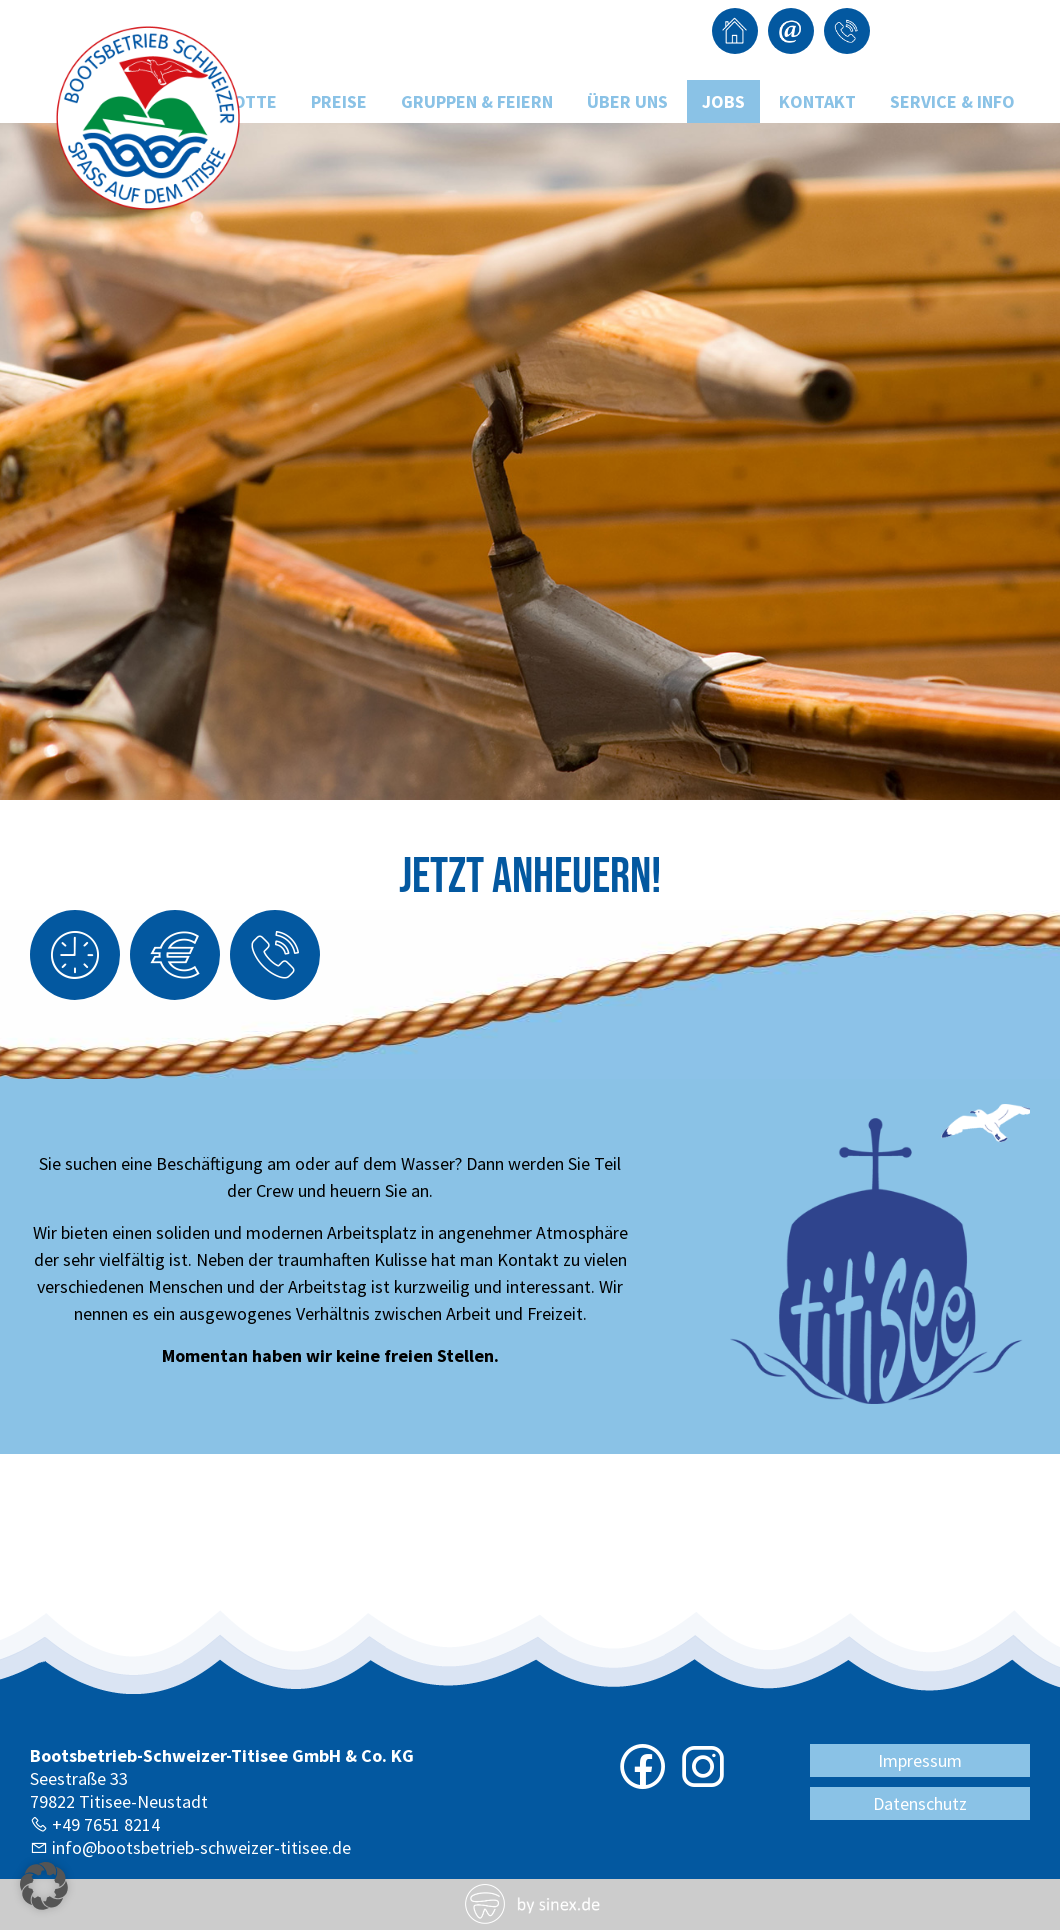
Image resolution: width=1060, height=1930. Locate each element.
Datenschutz (920, 1803)
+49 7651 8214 (106, 1824)
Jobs (723, 101)
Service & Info (952, 101)
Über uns (627, 101)
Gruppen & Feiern (477, 101)
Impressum (920, 1760)
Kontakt (817, 101)
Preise (339, 101)
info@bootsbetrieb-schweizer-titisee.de (201, 1847)
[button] (44, 1886)
